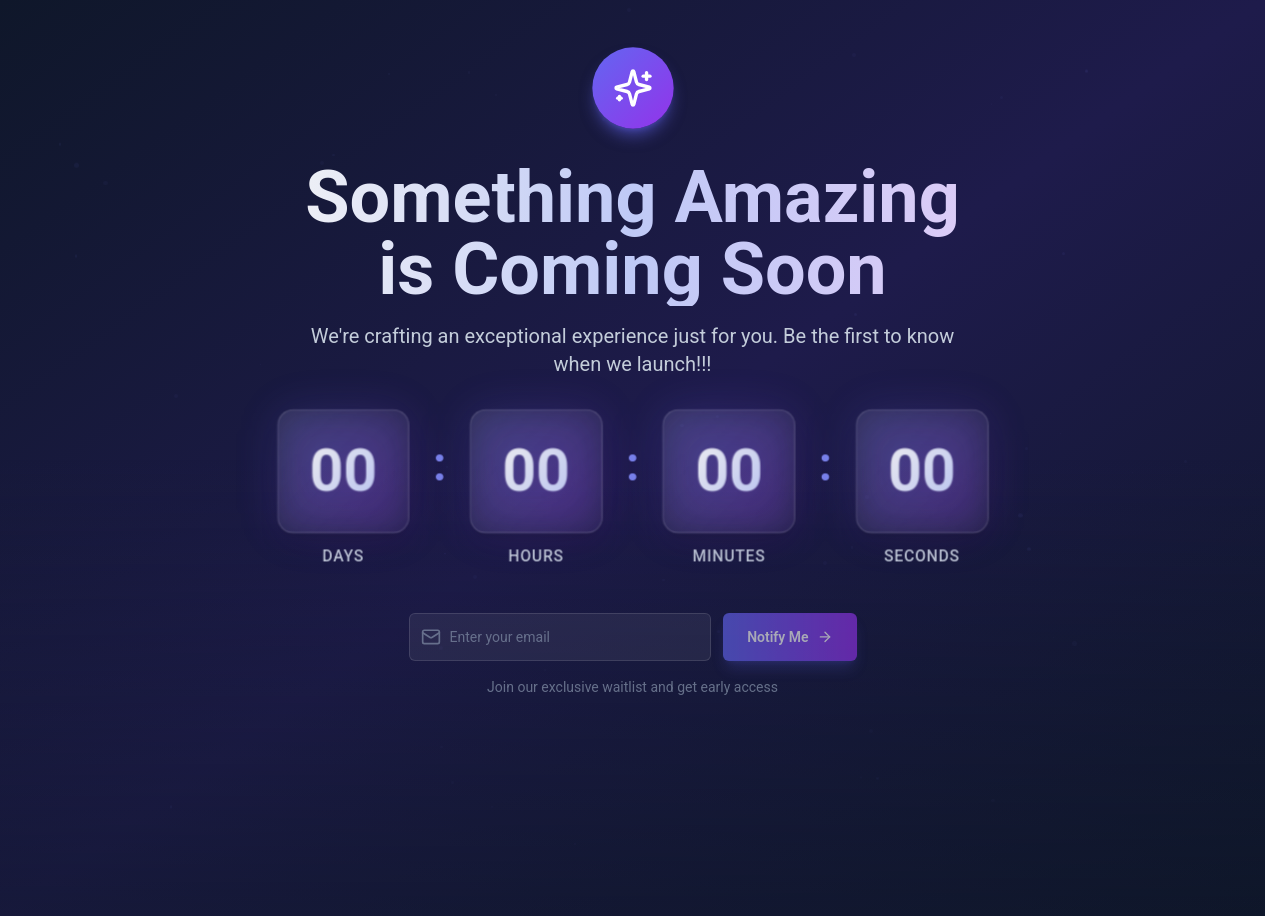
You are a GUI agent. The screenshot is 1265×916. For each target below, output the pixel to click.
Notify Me (789, 644)
